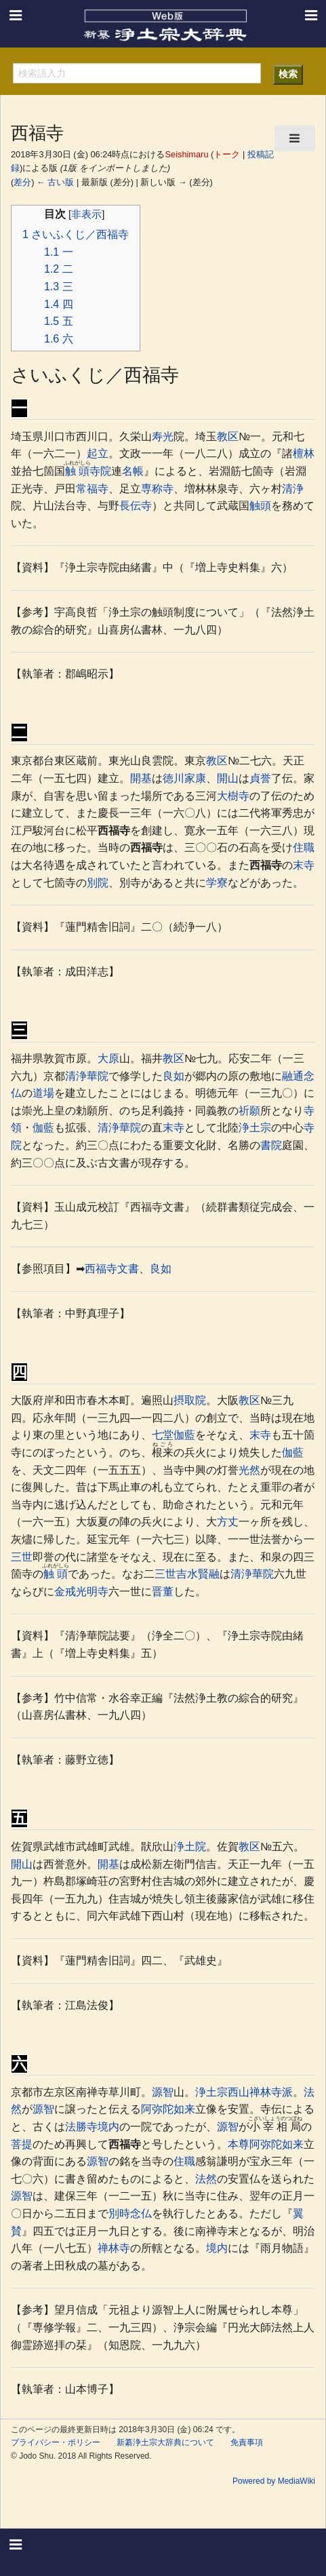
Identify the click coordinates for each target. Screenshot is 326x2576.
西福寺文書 (112, 1268)
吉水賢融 (198, 1574)
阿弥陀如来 (168, 2109)
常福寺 (92, 488)
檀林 (303, 453)
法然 (206, 2179)
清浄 (293, 488)
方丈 (228, 1521)
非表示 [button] (86, 214)
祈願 (249, 1110)
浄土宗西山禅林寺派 (244, 2092)
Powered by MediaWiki (273, 2481)
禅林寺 (114, 2248)
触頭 (77, 471)
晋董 (163, 1591)
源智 (163, 2092)
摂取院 (190, 1400)
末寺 (303, 865)
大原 (108, 1058)
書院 (271, 1145)
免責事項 (246, 2442)
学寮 (217, 883)
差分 (22, 182)
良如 (173, 1076)
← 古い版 (55, 182)
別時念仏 (130, 2213)
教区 (228, 436)
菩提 (22, 2144)
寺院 (100, 471)
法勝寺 (81, 2126)
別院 (97, 883)
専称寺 (157, 488)
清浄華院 (86, 1076)
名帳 (133, 471)
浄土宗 (255, 1127)
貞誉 (260, 778)
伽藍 (43, 1127)
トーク (226, 154)
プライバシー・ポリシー (55, 2442)
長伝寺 (135, 505)
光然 (249, 1470)
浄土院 (190, 1846)
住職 (303, 847)
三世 (22, 1557)
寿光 (163, 436)
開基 (141, 778)
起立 (97, 453)
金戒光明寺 (81, 1591)
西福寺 (114, 830)
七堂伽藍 (173, 1435)
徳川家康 (184, 778)
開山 (228, 778)
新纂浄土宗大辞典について (165, 2442)
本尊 (238, 2144)
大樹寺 (233, 796)
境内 (108, 2126)
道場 (43, 1093)
